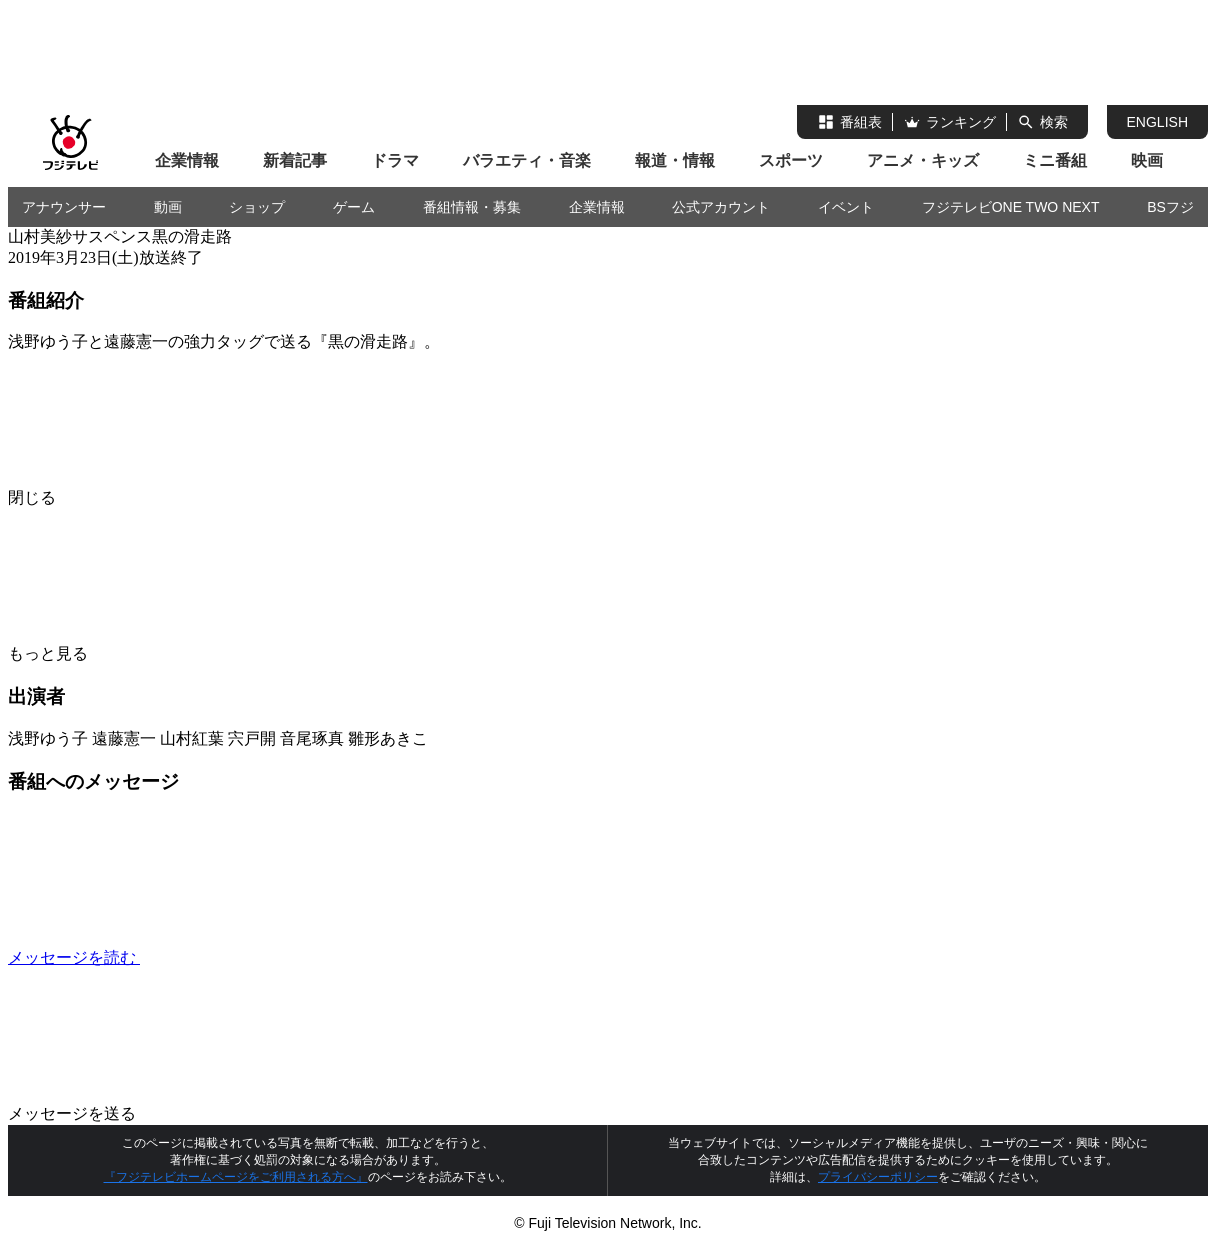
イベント (846, 207)
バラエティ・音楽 (527, 160)
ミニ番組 (1055, 160)
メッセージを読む (224, 957)
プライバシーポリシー (878, 1177)
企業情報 (187, 160)
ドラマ (395, 160)
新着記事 (295, 160)
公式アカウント (721, 207)
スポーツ (791, 160)
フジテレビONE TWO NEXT (1011, 207)
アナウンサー (64, 207)
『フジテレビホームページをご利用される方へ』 (236, 1177)
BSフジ (1170, 207)
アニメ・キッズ (923, 160)
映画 (1147, 160)
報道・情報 (675, 160)
